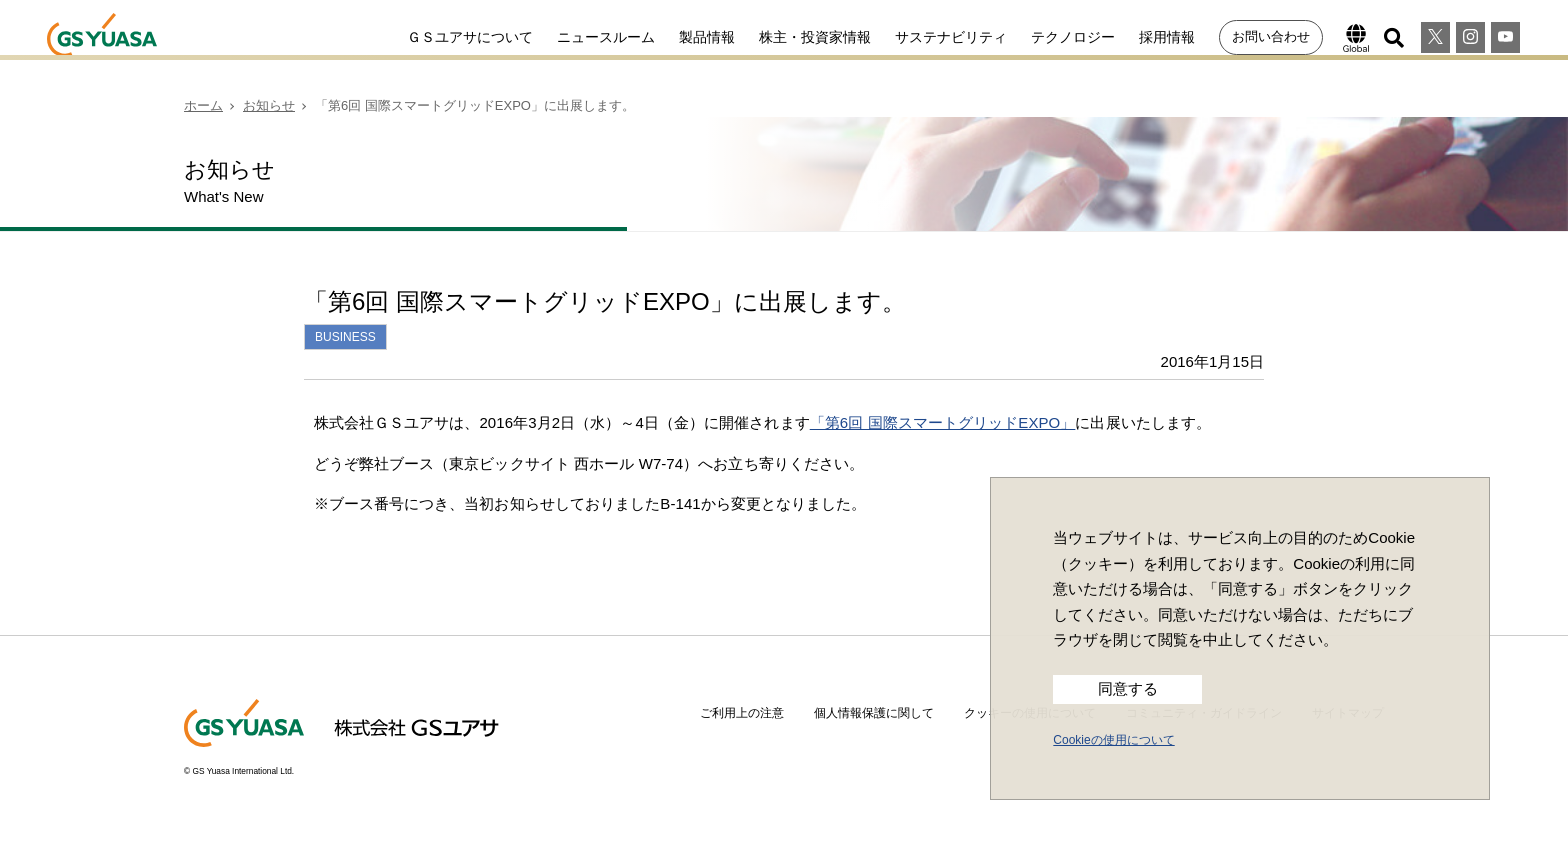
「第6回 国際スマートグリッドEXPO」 (943, 422)
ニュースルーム (606, 37)
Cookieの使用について (1113, 740)
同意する (1128, 689)
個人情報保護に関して (874, 713)
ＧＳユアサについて (470, 37)
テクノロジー (1073, 37)
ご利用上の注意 (742, 713)
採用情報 (1167, 37)
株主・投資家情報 (815, 37)
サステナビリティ (951, 37)
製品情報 (707, 37)
